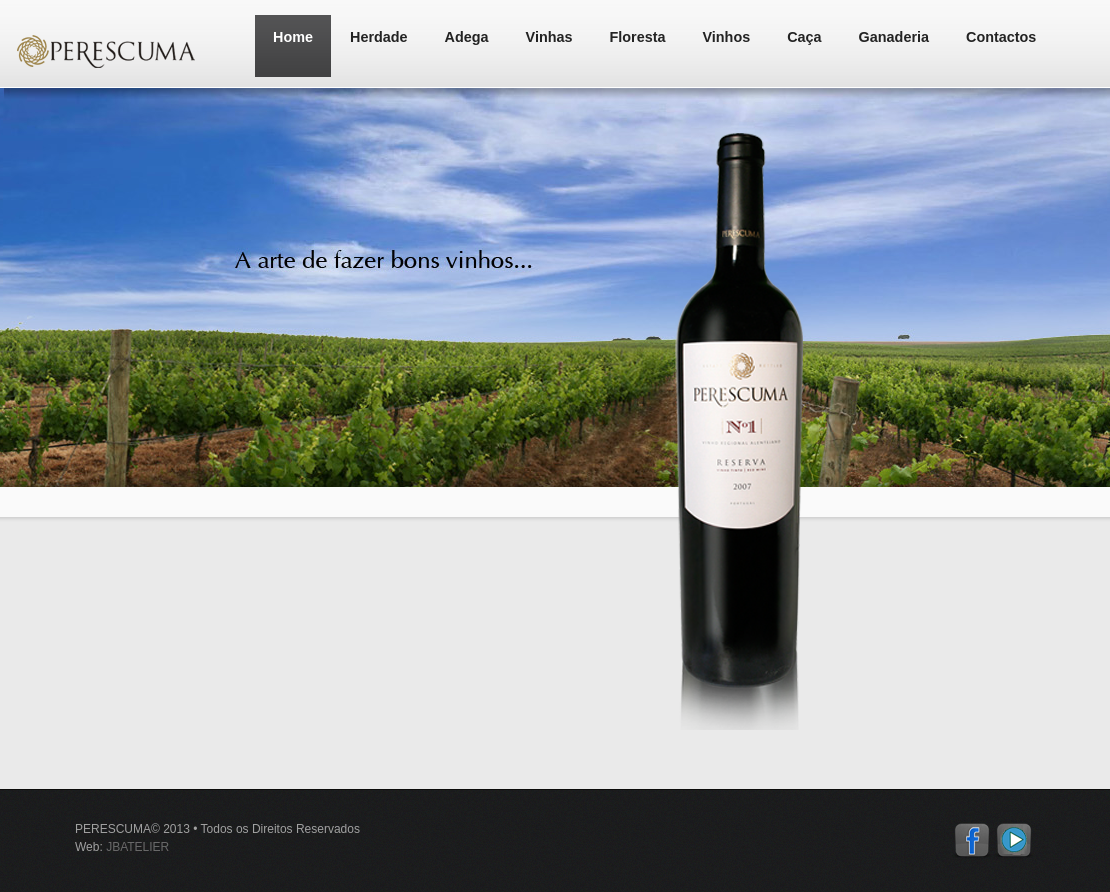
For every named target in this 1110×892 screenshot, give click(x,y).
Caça (804, 37)
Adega (467, 37)
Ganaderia (894, 37)
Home (293, 37)
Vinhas (549, 37)
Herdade (379, 37)
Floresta (638, 37)
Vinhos (726, 37)
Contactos (1001, 37)
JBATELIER (137, 847)
